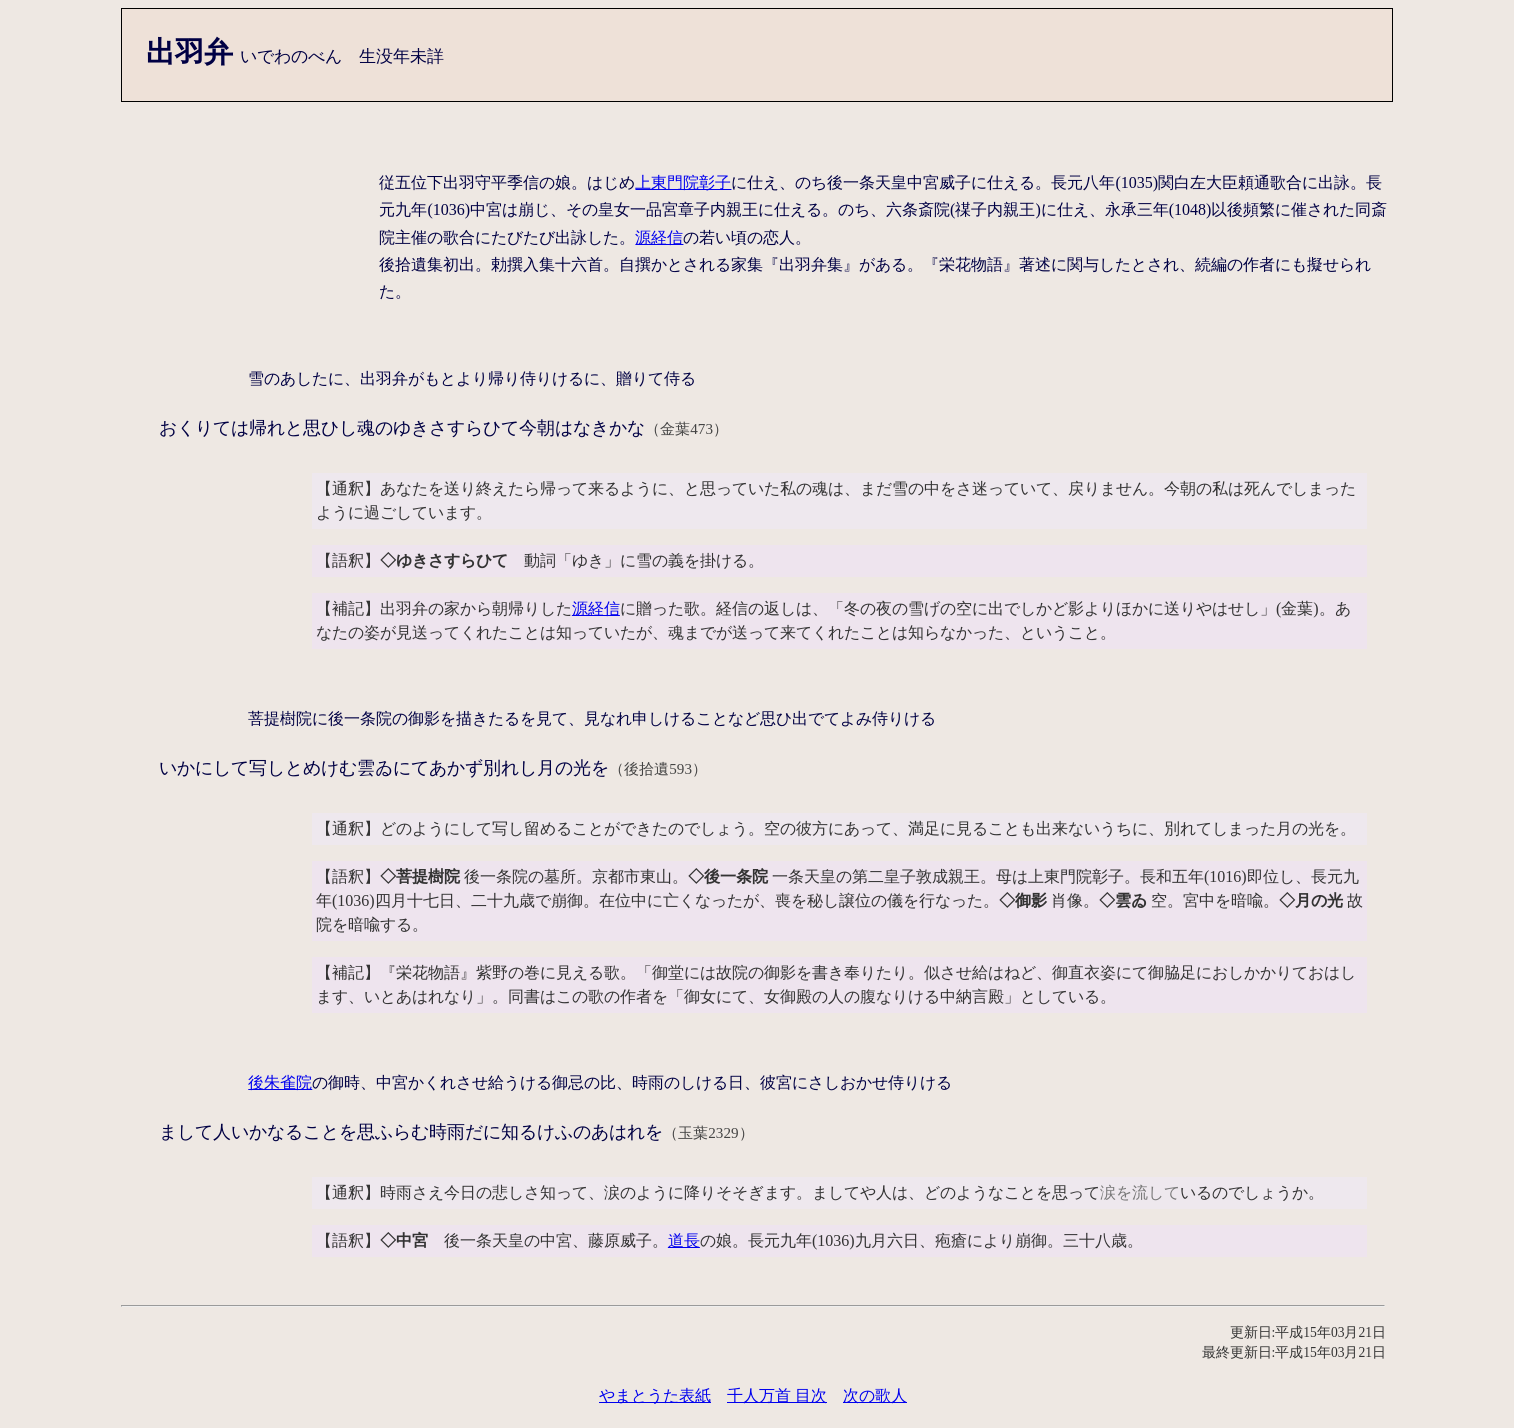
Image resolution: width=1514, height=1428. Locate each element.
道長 (684, 1240)
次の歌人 (875, 1395)
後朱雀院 (280, 1082)
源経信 (659, 237)
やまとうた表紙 (655, 1395)
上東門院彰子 (683, 182)
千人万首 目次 (777, 1395)
